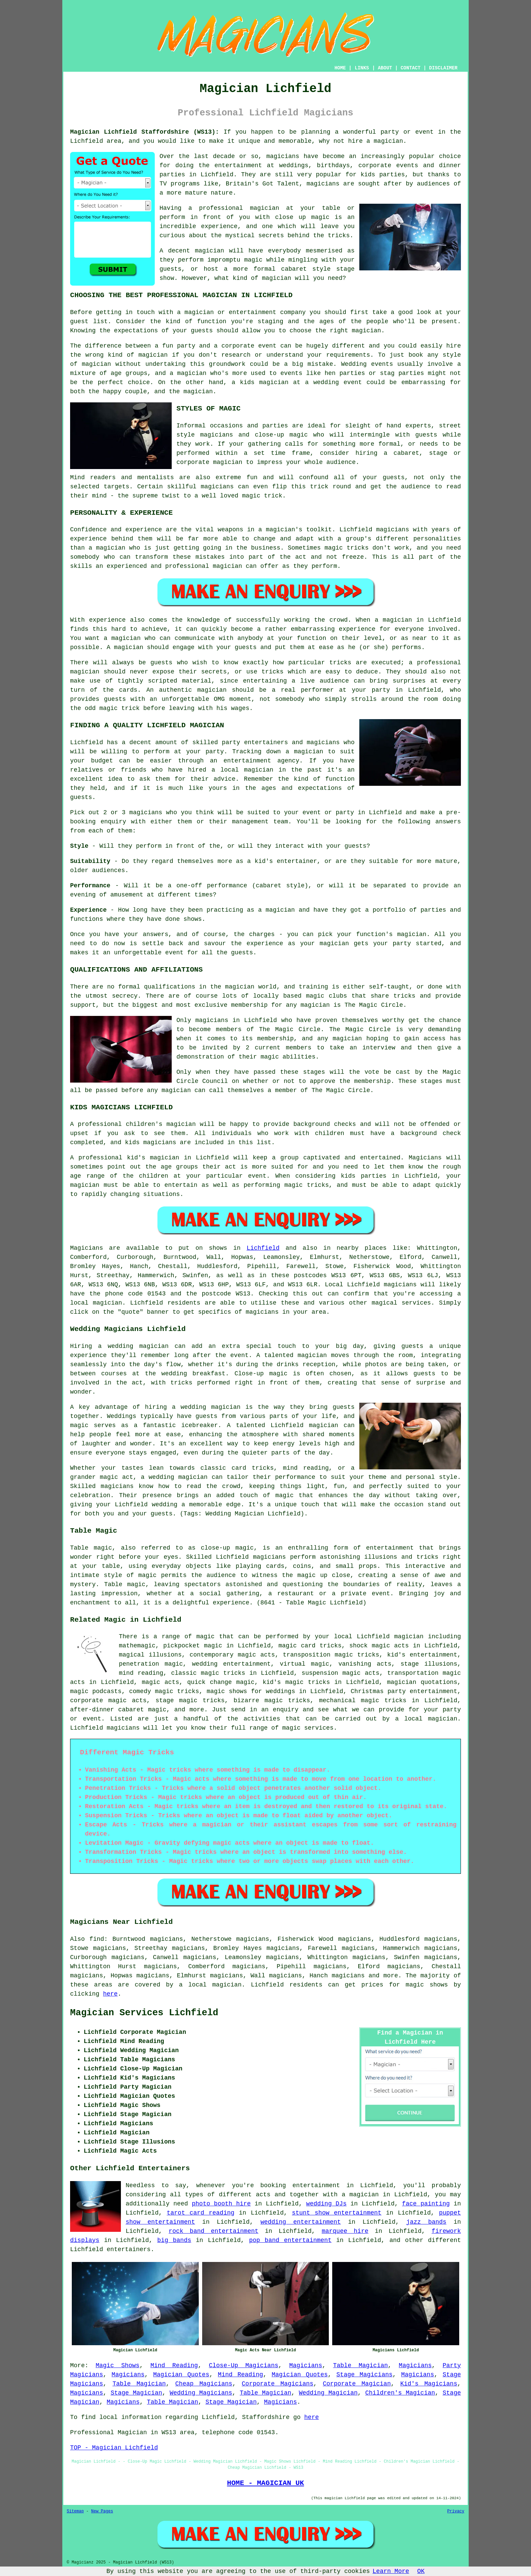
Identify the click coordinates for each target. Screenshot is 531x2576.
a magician (360, 2194)
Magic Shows (117, 2365)
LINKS (362, 68)
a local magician (426, 1718)
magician (107, 1303)
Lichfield (263, 1248)
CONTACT (411, 68)
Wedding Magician (328, 2393)
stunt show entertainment (336, 2212)
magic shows (427, 1984)
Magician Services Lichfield (144, 2013)
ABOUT (385, 68)
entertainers (129, 2249)
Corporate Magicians (278, 2383)
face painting (426, 2203)
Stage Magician (136, 2393)
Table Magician (360, 2365)
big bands (174, 2240)
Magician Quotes (181, 2374)
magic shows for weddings (251, 1691)
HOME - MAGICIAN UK (265, 2483)
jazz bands (426, 2222)
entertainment (316, 2185)
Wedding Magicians (201, 2393)
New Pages (102, 2511)
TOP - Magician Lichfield (114, 2447)
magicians (400, 1284)
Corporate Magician (357, 2383)
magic (205, 1636)
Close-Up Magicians (243, 2365)
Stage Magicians (364, 2374)
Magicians (86, 1248)
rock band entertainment (213, 2231)
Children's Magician (400, 2393)
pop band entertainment (290, 2240)
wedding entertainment (231, 1664)
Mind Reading (174, 2365)
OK (421, 2571)
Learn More (391, 2571)
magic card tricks (309, 1645)
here (110, 1994)
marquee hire (345, 2231)
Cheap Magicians (203, 2383)
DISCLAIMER (443, 68)
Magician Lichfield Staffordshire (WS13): (144, 132)
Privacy (455, 2511)
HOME (340, 68)
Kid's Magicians (428, 2383)
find (96, 1939)
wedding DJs (326, 2203)
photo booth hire (221, 2203)
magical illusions (150, 1654)
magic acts (160, 1682)
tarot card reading (200, 2212)
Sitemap (75, 2511)
